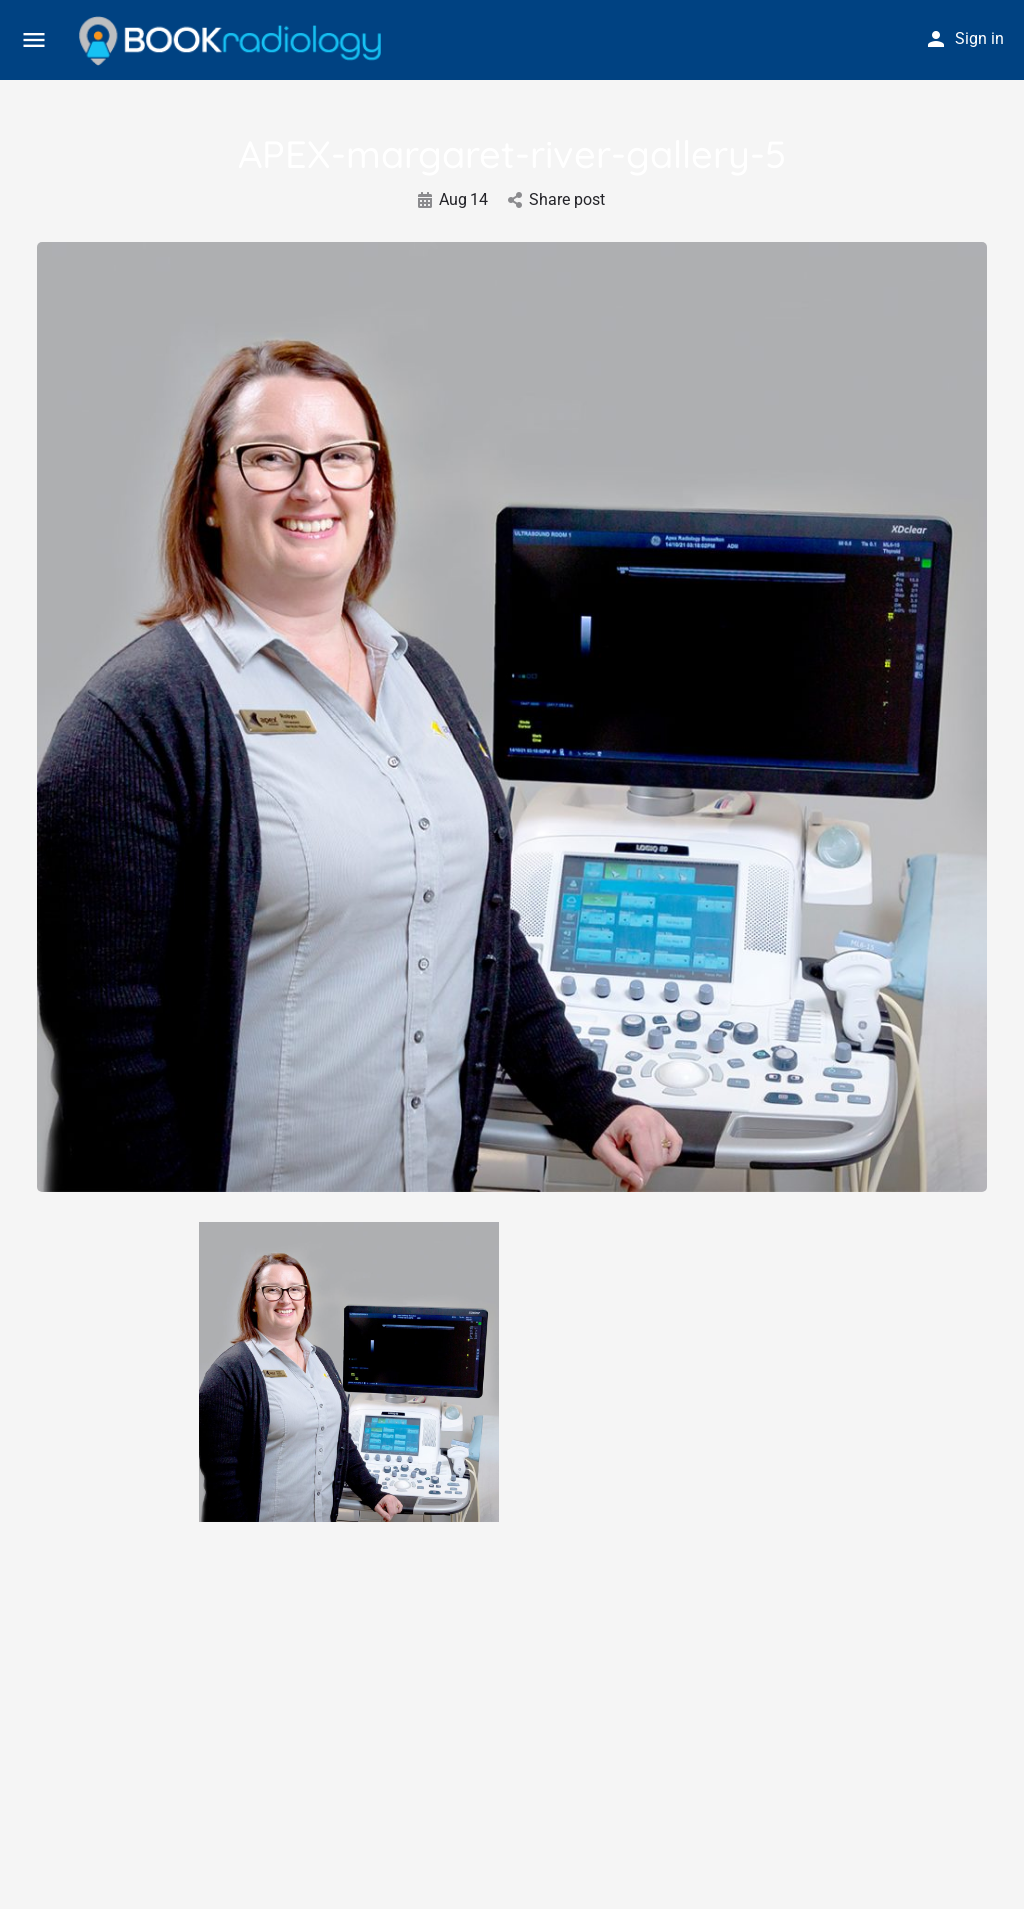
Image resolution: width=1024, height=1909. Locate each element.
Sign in (979, 38)
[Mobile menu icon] (34, 40)
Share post (556, 199)
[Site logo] (232, 41)
